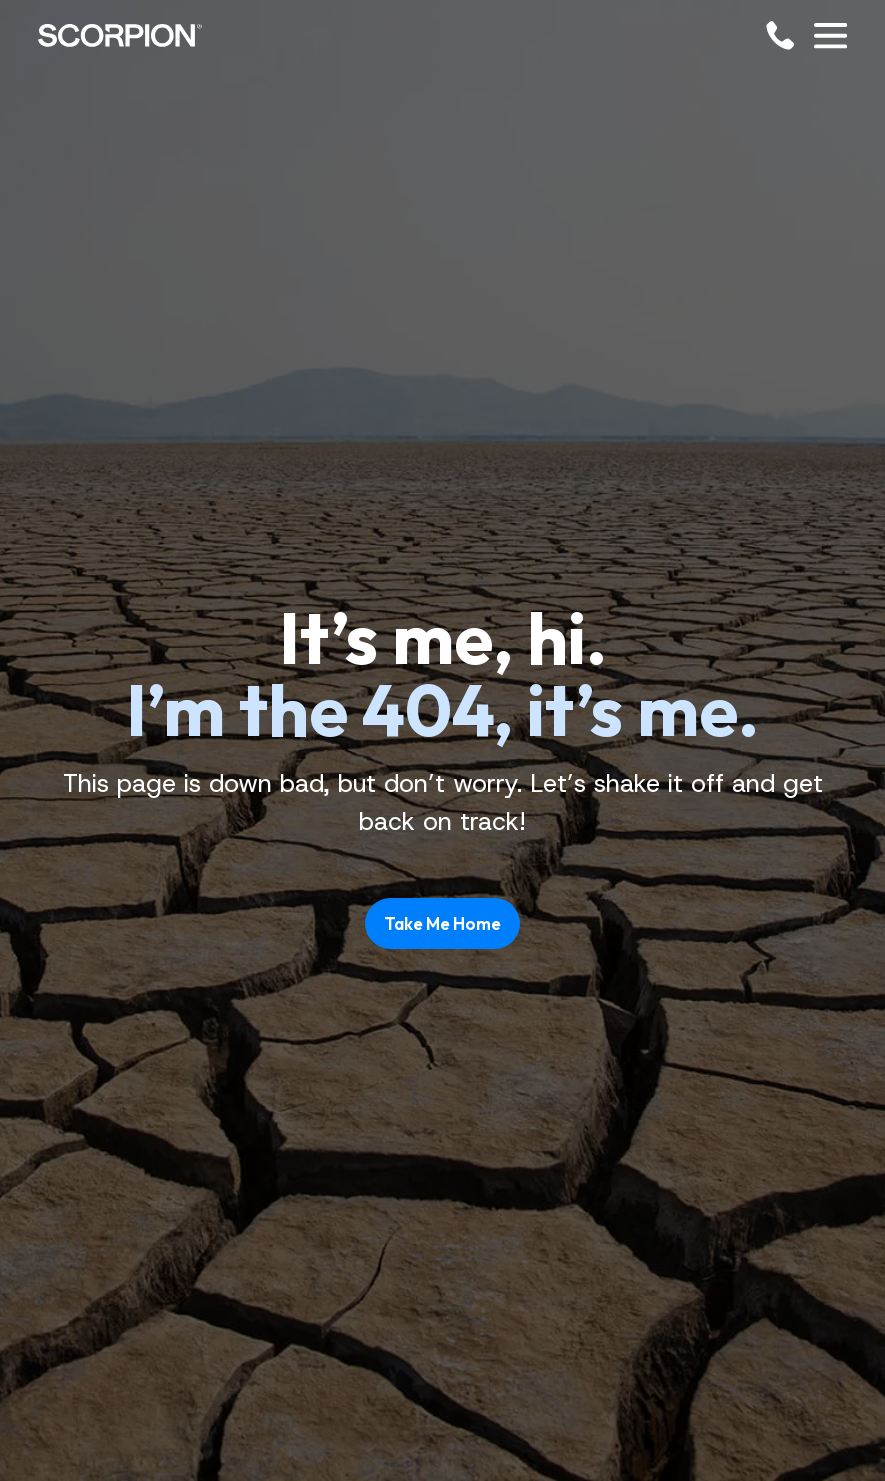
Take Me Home (442, 923)
